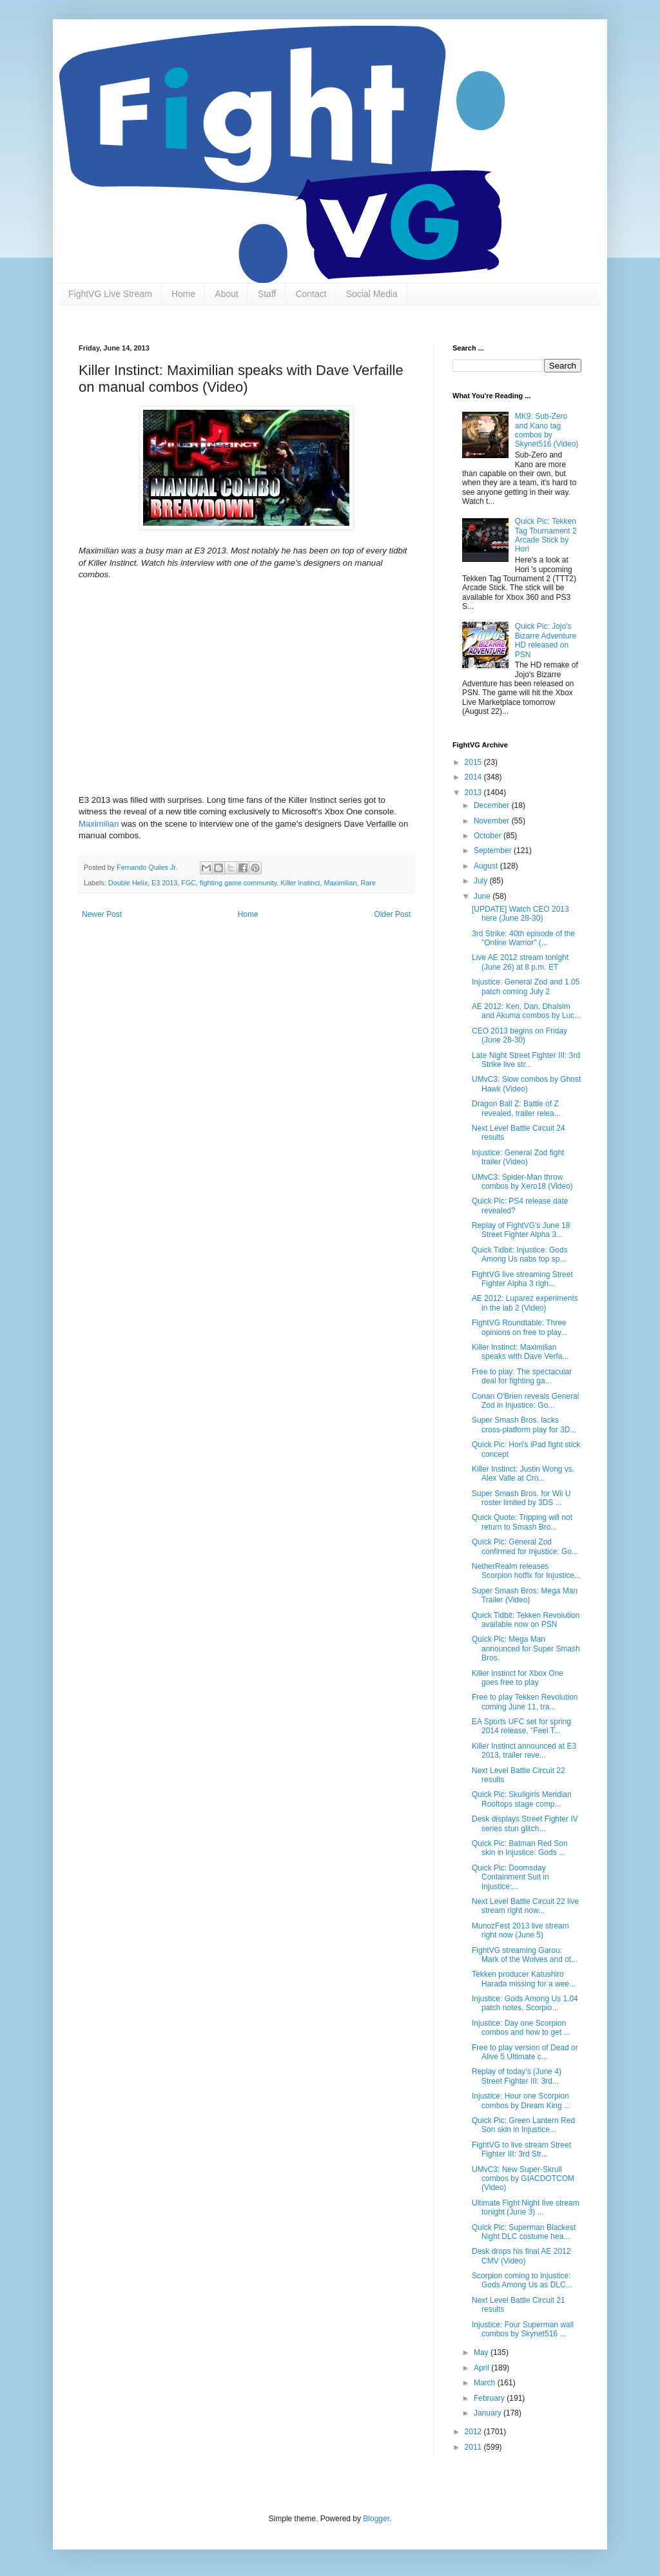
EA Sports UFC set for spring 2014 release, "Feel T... (521, 1726)
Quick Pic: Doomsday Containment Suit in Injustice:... (510, 1877)
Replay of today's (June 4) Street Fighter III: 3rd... (516, 2076)
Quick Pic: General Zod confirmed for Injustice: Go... (525, 1546)
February (490, 2398)
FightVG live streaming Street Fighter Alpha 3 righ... (522, 1279)
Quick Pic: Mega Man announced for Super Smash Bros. (526, 1648)
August (487, 865)
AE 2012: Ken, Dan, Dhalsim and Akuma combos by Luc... (526, 1011)
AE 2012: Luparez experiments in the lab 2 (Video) (525, 1303)
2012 (474, 2431)
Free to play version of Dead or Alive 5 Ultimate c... (525, 2052)
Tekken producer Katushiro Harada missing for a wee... (524, 1979)
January (488, 2412)
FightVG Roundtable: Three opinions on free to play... (519, 1327)
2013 (474, 792)
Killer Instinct (300, 883)
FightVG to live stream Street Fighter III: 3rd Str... (521, 2149)
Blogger (376, 2518)
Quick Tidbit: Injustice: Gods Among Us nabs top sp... (520, 1254)
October (488, 835)
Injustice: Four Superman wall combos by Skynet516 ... (523, 2329)
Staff (267, 294)
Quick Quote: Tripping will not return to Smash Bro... (522, 1522)
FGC (188, 883)
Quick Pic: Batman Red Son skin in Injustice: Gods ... (520, 1848)
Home (183, 294)
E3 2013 (164, 883)
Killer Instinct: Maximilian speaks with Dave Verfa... (520, 1352)
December (493, 805)
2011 (474, 2447)
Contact (310, 294)
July (482, 880)
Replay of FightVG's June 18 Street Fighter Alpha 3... (521, 1230)
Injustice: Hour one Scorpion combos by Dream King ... (521, 2100)
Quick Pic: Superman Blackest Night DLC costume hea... (524, 2232)
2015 (474, 762)
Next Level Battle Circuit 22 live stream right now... (525, 1906)
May (482, 2352)
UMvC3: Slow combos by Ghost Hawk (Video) (526, 1084)
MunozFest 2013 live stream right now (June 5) (520, 1930)
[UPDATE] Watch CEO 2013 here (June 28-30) (520, 914)
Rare (368, 883)
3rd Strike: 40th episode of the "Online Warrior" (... (523, 938)
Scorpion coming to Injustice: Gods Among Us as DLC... (522, 2280)
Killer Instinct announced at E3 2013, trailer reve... (524, 1751)
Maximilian (99, 824)
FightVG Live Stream (110, 294)
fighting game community (238, 883)
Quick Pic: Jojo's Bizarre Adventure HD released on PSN (545, 640)
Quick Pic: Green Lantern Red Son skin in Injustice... (523, 2125)
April (482, 2367)
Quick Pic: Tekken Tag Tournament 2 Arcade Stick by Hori (546, 535)
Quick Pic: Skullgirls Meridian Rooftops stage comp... (522, 1799)
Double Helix (128, 883)
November (493, 820)
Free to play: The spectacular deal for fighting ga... (522, 1376)
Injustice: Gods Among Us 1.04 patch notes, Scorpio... (525, 2003)
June (483, 896)
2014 (474, 777)
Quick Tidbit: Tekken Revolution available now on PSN (525, 1620)
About (226, 294)
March (486, 2382)
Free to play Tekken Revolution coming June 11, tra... (525, 1702)
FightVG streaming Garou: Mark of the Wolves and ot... (525, 1955)
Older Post (392, 914)
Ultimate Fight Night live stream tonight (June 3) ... (525, 2207)
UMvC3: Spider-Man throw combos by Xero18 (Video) (522, 1182)
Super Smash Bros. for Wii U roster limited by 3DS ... (521, 1498)
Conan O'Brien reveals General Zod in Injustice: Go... (525, 1401)
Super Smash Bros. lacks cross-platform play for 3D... (524, 1425)
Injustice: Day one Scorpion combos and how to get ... (521, 2028)
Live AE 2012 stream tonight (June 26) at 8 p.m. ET (520, 962)
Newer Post (102, 914)
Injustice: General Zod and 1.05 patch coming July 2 (525, 986)
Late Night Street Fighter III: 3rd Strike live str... (526, 1060)
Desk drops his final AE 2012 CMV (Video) (521, 2256)
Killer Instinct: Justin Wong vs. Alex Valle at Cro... (523, 1474)
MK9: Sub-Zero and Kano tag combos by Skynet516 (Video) (547, 430)
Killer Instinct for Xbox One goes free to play (517, 1678)
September (494, 850)
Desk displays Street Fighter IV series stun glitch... (525, 1823)
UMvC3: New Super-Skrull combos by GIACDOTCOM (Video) (523, 2179)
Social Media (372, 294)
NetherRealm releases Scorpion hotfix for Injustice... (526, 1571)
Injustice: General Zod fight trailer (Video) (518, 1157)
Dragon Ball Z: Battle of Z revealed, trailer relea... (516, 1108)
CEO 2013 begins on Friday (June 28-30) (519, 1035)
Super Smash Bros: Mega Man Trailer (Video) (525, 1595)
